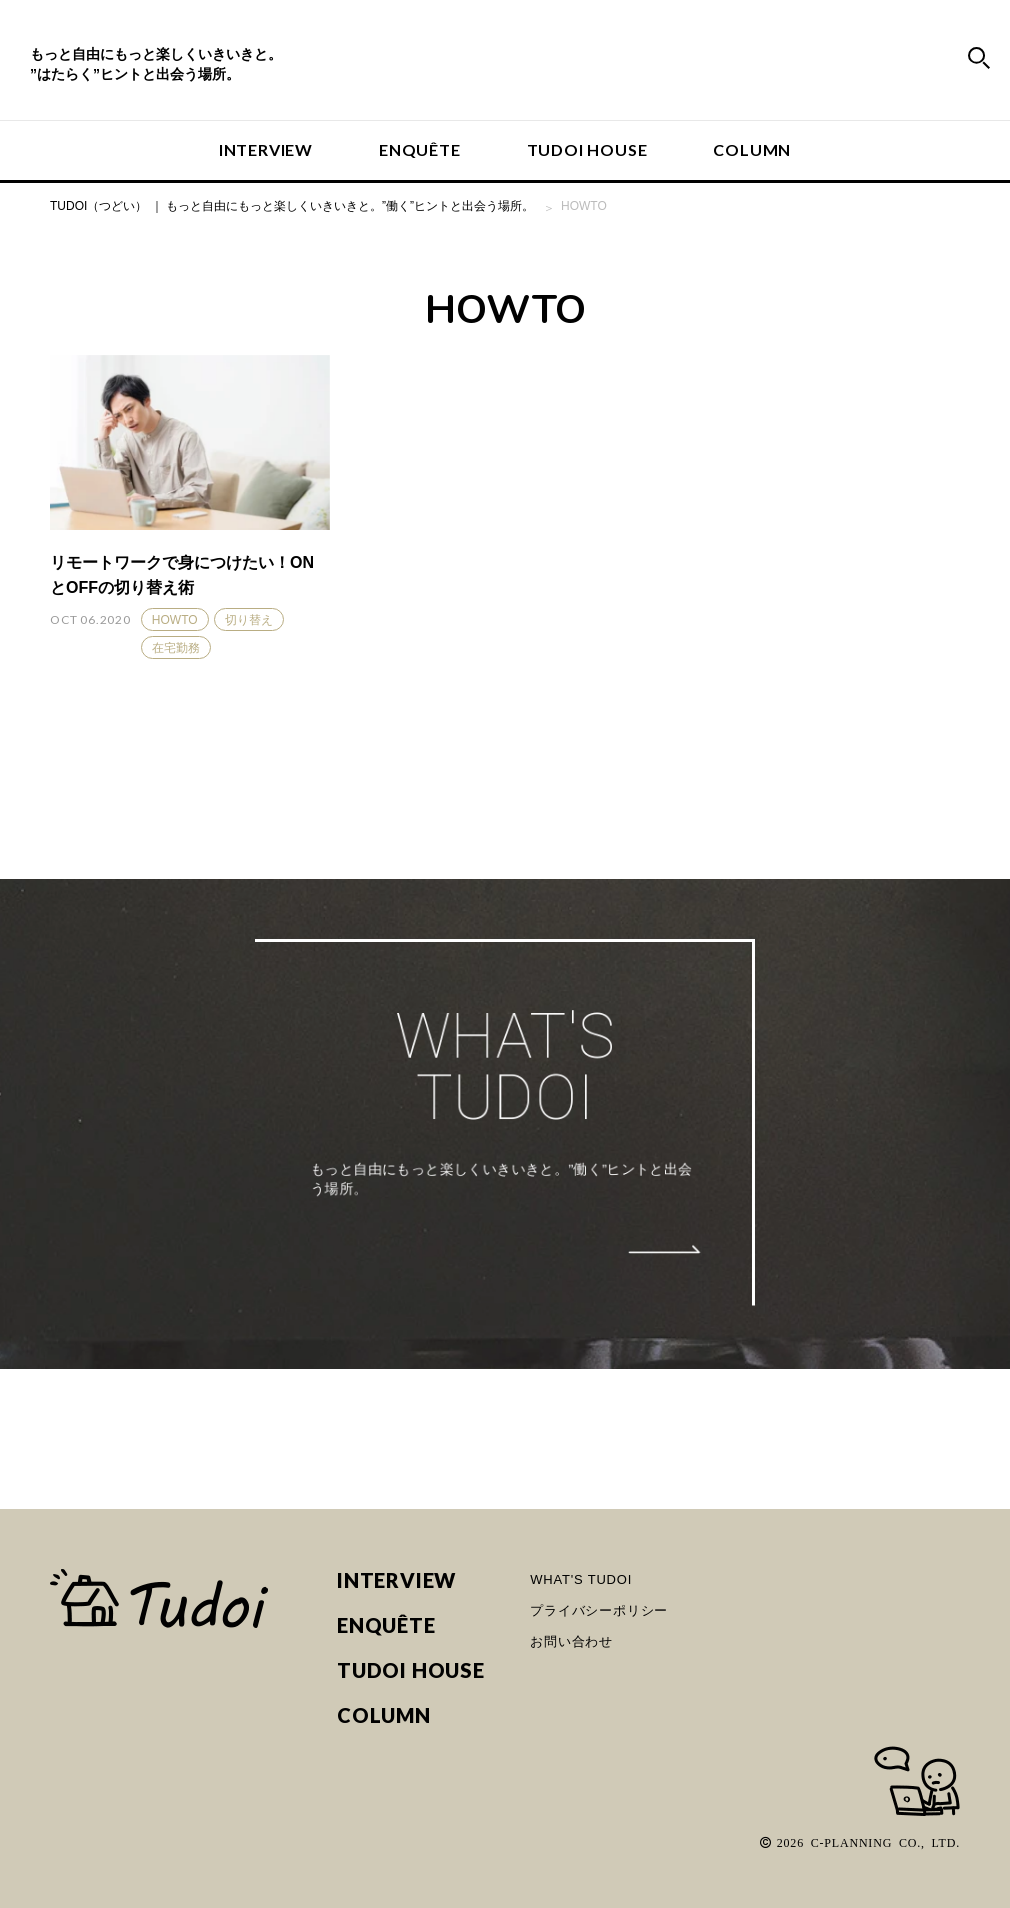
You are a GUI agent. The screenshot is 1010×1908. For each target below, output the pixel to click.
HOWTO (175, 620)
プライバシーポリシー (599, 1610)
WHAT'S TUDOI (581, 1579)
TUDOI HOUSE (587, 149)
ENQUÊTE (420, 149)
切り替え (249, 620)
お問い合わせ (571, 1641)
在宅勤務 (176, 648)
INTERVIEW (266, 149)
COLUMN (752, 149)
